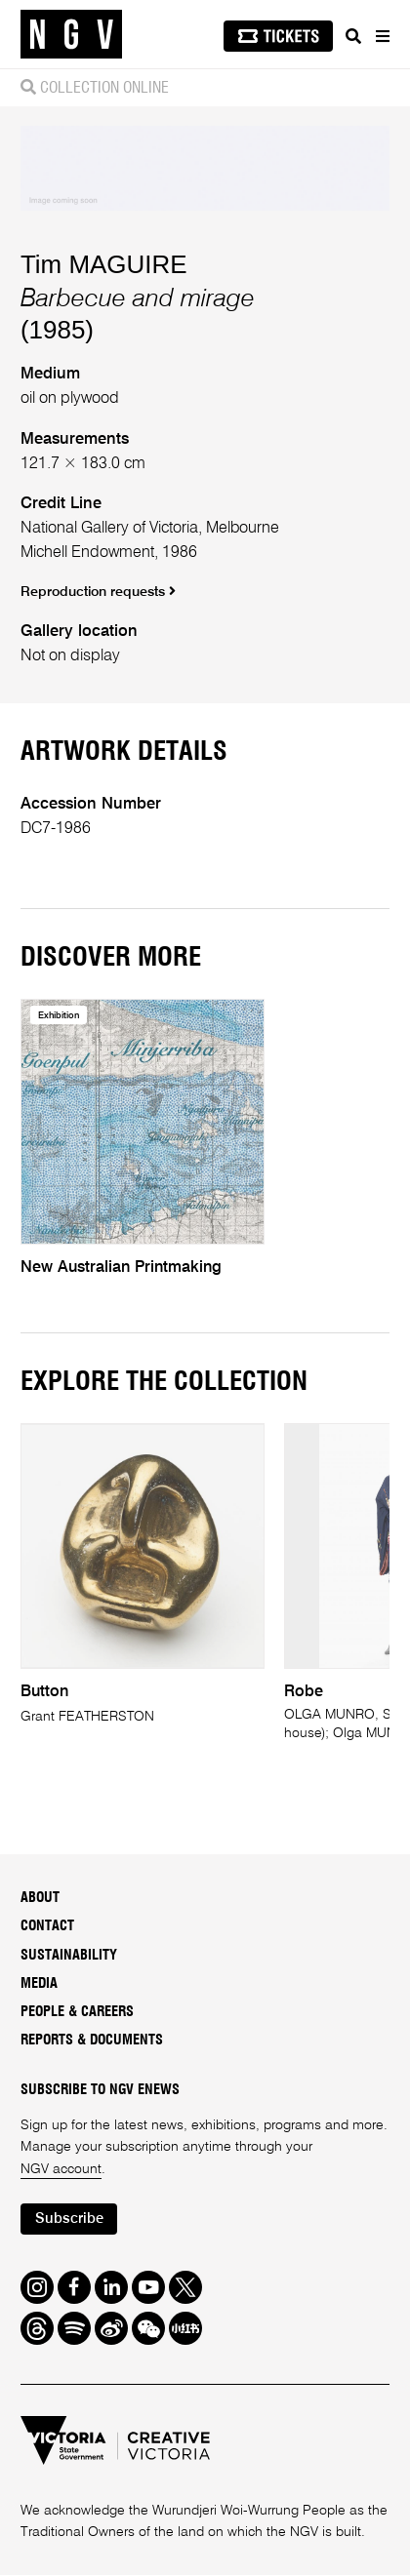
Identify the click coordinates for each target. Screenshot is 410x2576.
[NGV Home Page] (71, 34)
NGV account (61, 2169)
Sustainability (68, 1955)
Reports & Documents (91, 2041)
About (40, 1898)
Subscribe (69, 2220)
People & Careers (77, 2012)
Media (39, 1984)
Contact (47, 1927)
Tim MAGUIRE (103, 264)
